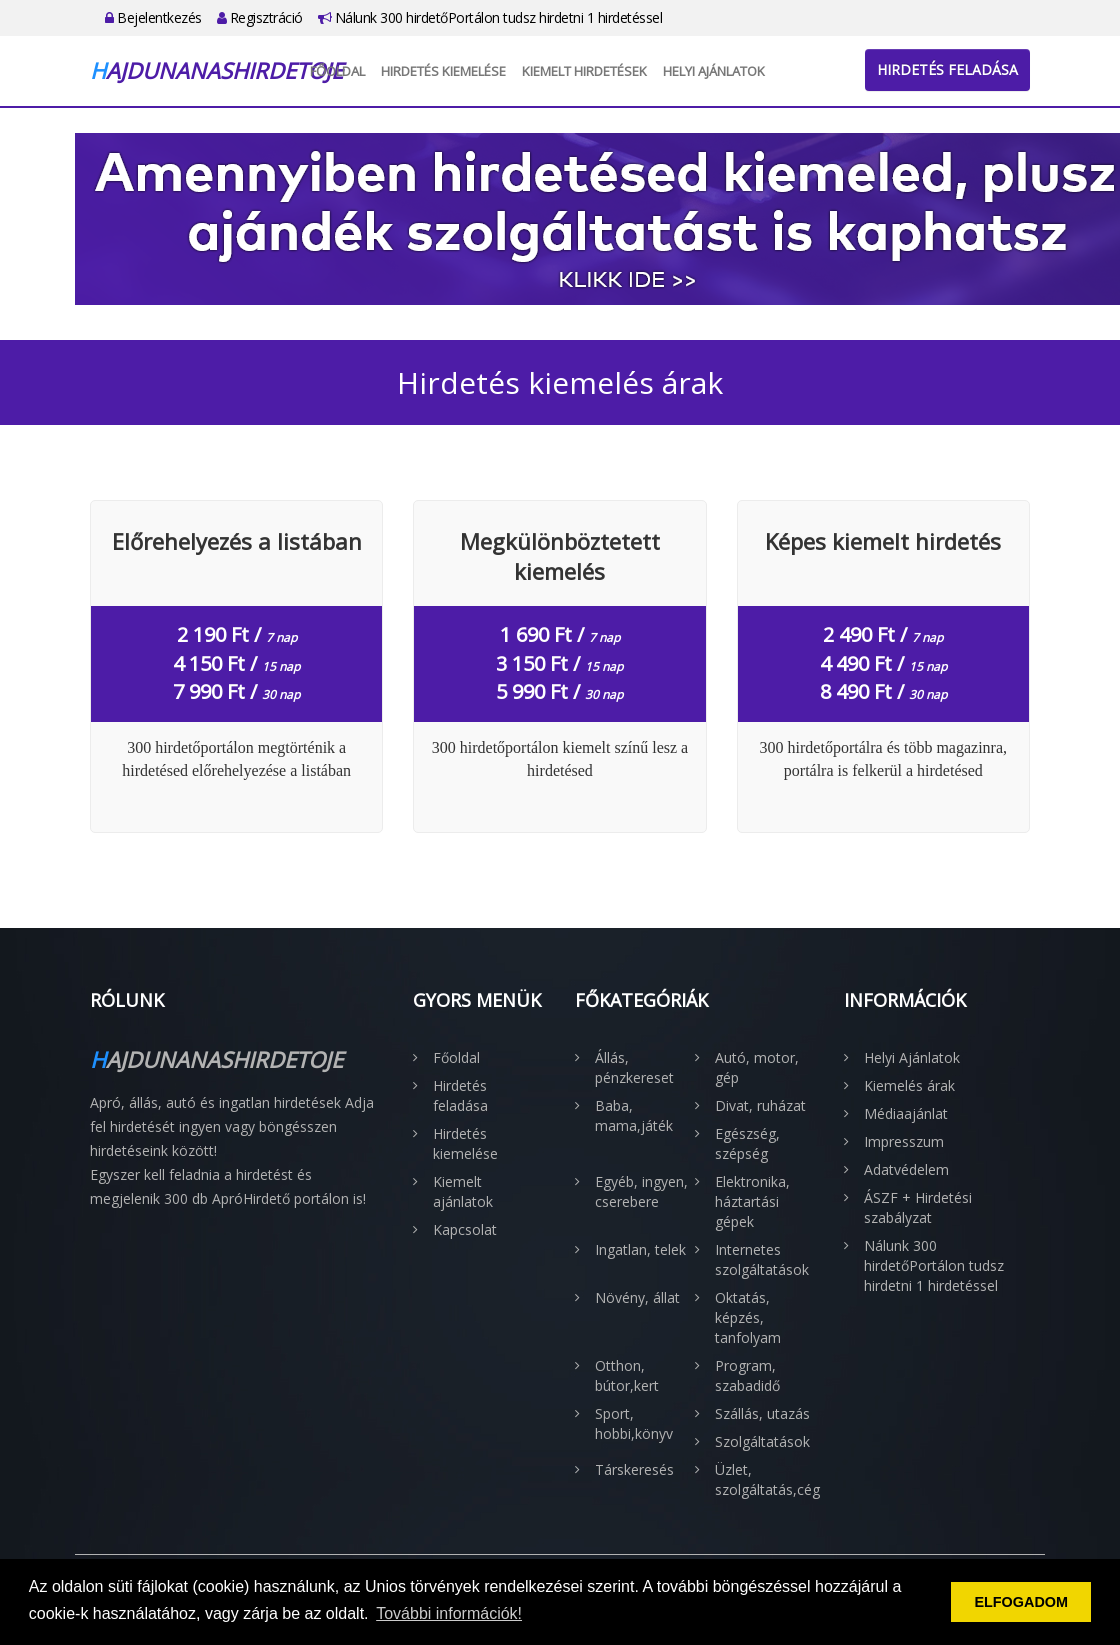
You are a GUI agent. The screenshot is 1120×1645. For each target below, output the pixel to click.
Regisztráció (260, 17)
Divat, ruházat (760, 1105)
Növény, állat (637, 1297)
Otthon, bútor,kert (627, 1375)
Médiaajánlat (906, 1113)
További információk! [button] (449, 1613)
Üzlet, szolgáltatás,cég (765, 1479)
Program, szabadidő (747, 1375)
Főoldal (337, 71)
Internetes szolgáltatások (762, 1259)
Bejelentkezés (153, 17)
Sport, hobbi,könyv (634, 1423)
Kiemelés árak (909, 1085)
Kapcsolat (465, 1229)
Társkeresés (634, 1469)
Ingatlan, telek (640, 1249)
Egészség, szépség (747, 1143)
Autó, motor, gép (757, 1067)
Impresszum (904, 1141)
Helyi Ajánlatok (714, 71)
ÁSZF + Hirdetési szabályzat (918, 1207)
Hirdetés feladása (947, 69)
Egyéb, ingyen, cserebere (641, 1191)
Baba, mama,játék (634, 1115)
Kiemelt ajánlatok (463, 1191)
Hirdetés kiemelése (443, 71)
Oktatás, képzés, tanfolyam (748, 1317)
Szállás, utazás (762, 1413)
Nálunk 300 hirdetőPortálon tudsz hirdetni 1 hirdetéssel (490, 17)
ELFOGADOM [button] (1021, 1602)
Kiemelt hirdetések (584, 71)
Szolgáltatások (762, 1441)
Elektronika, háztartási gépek (752, 1201)
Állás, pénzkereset (634, 1067)
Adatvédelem (906, 1169)
